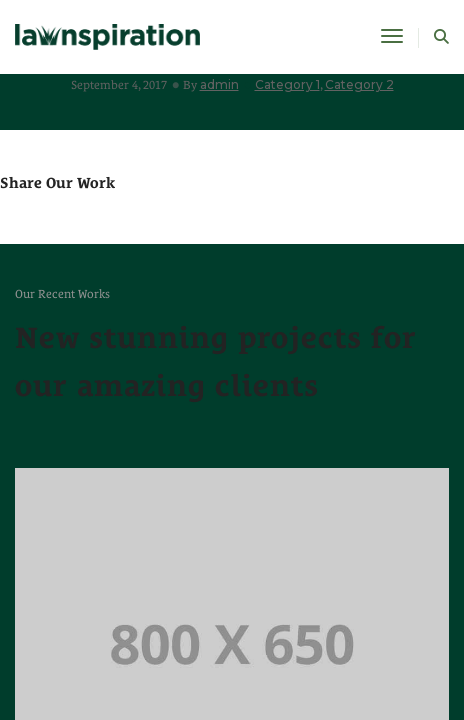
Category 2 (359, 84)
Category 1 (287, 84)
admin (219, 84)
